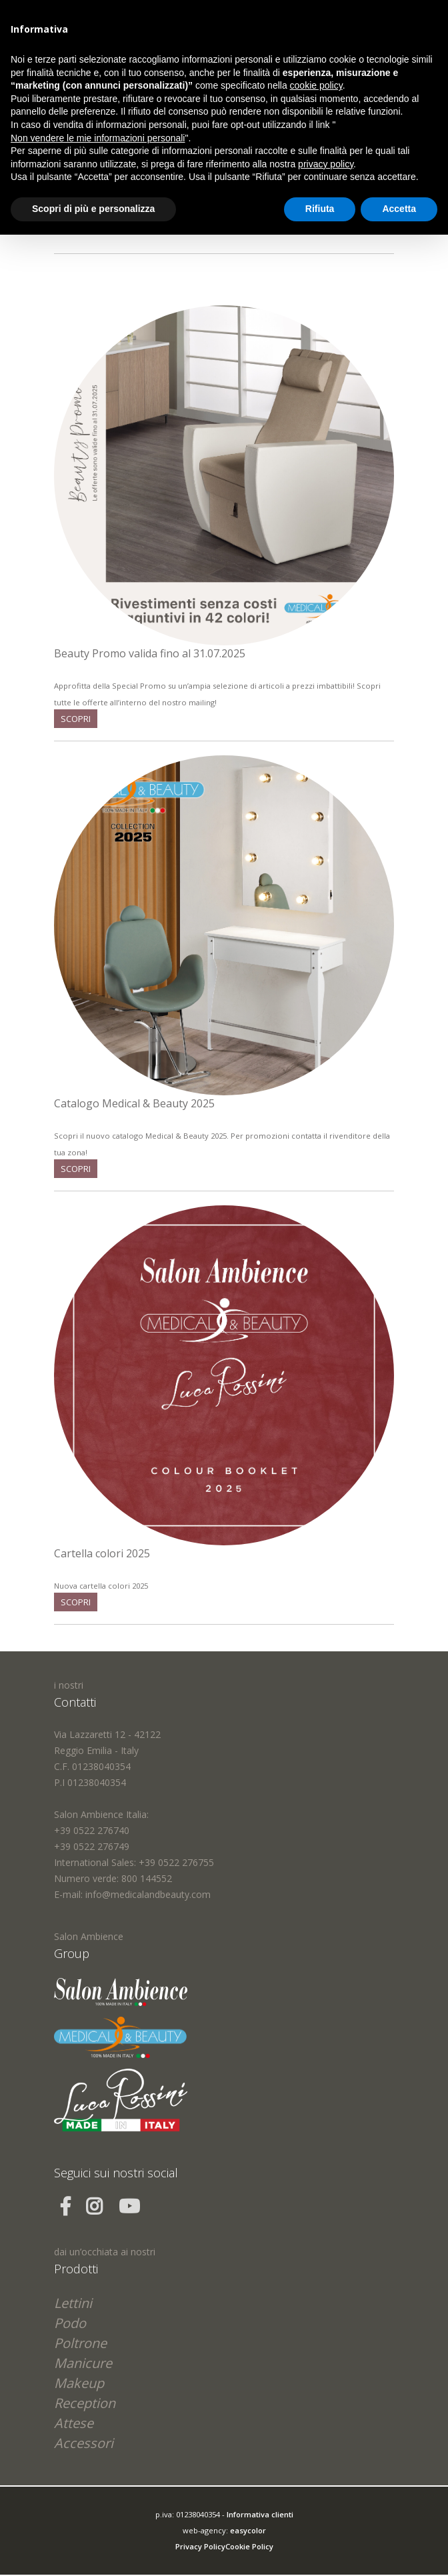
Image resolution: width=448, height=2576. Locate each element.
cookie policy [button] (316, 85)
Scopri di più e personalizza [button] (93, 208)
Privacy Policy (200, 2546)
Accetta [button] (399, 208)
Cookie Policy (249, 2546)
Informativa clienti (260, 2514)
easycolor (248, 2530)
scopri (76, 719)
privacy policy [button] (325, 164)
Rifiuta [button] (320, 208)
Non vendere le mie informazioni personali (98, 138)
